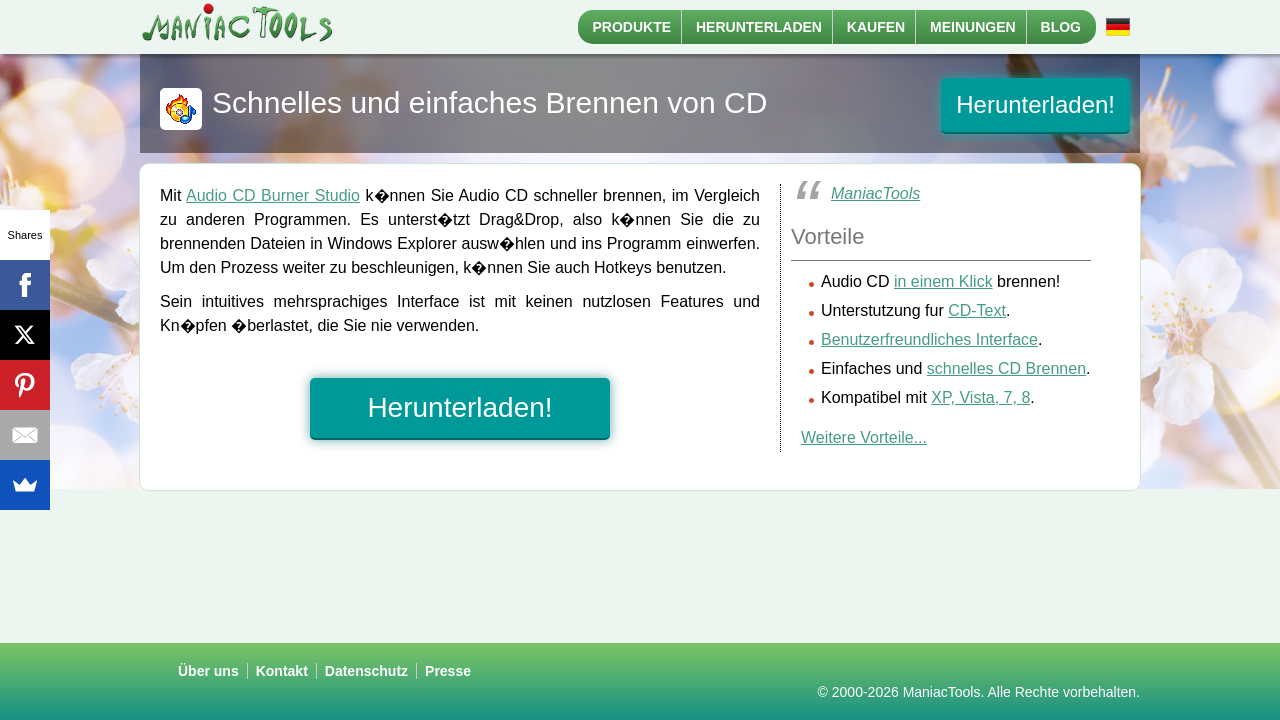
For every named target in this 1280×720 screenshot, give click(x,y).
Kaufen (876, 27)
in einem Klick (943, 281)
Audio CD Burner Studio (273, 195)
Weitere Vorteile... (864, 437)
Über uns (208, 671)
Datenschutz (366, 671)
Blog (1061, 27)
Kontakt (282, 671)
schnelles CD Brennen (1006, 368)
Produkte (632, 27)
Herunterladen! (1035, 104)
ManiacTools (875, 193)
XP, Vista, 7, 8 (980, 397)
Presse (448, 671)
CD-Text (977, 310)
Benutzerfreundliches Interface (929, 339)
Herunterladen (759, 27)
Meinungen (973, 27)
